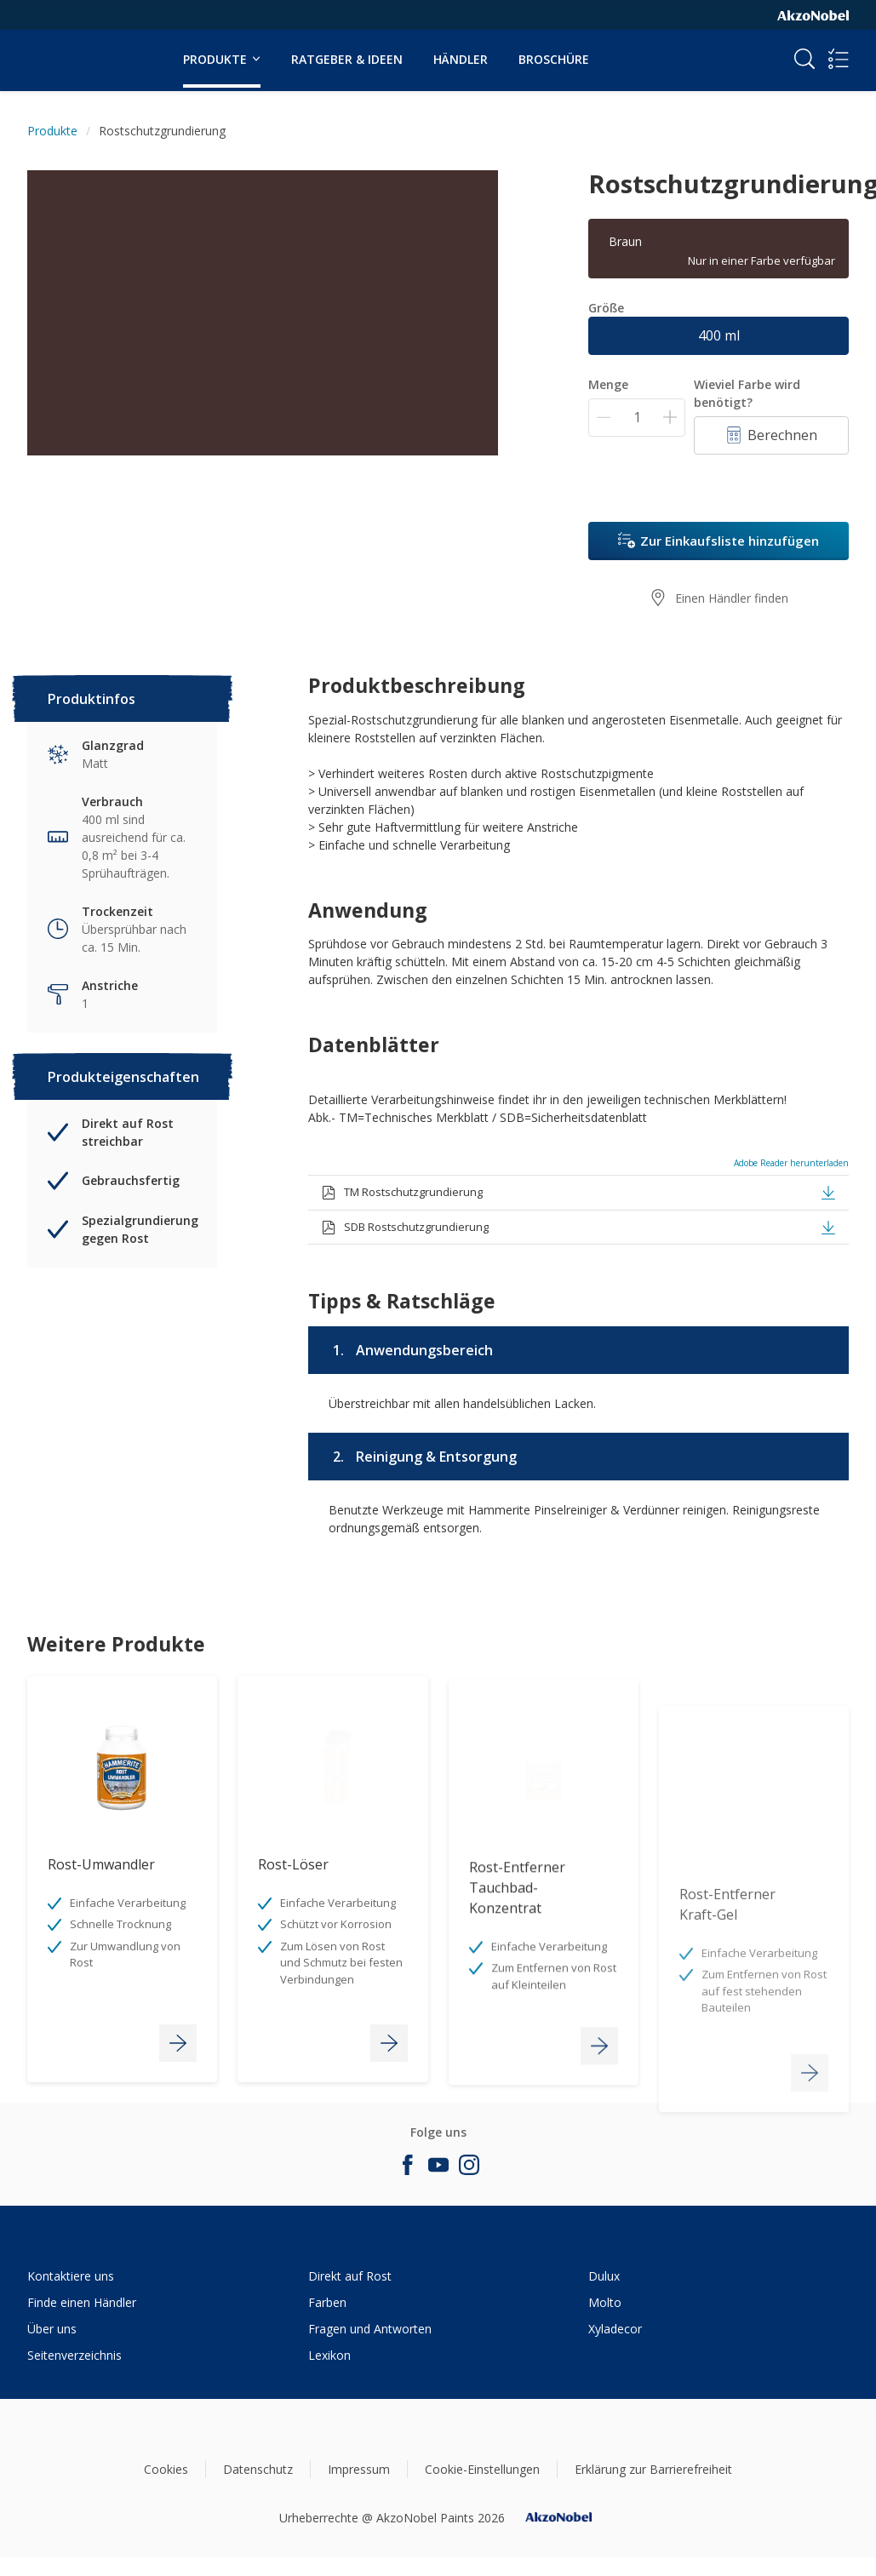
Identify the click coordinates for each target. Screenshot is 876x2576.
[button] (828, 1192)
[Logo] (79, 49)
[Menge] (636, 417)
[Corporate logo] (813, 14)
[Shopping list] (838, 59)
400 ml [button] (719, 335)
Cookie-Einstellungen (482, 2469)
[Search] (804, 59)
